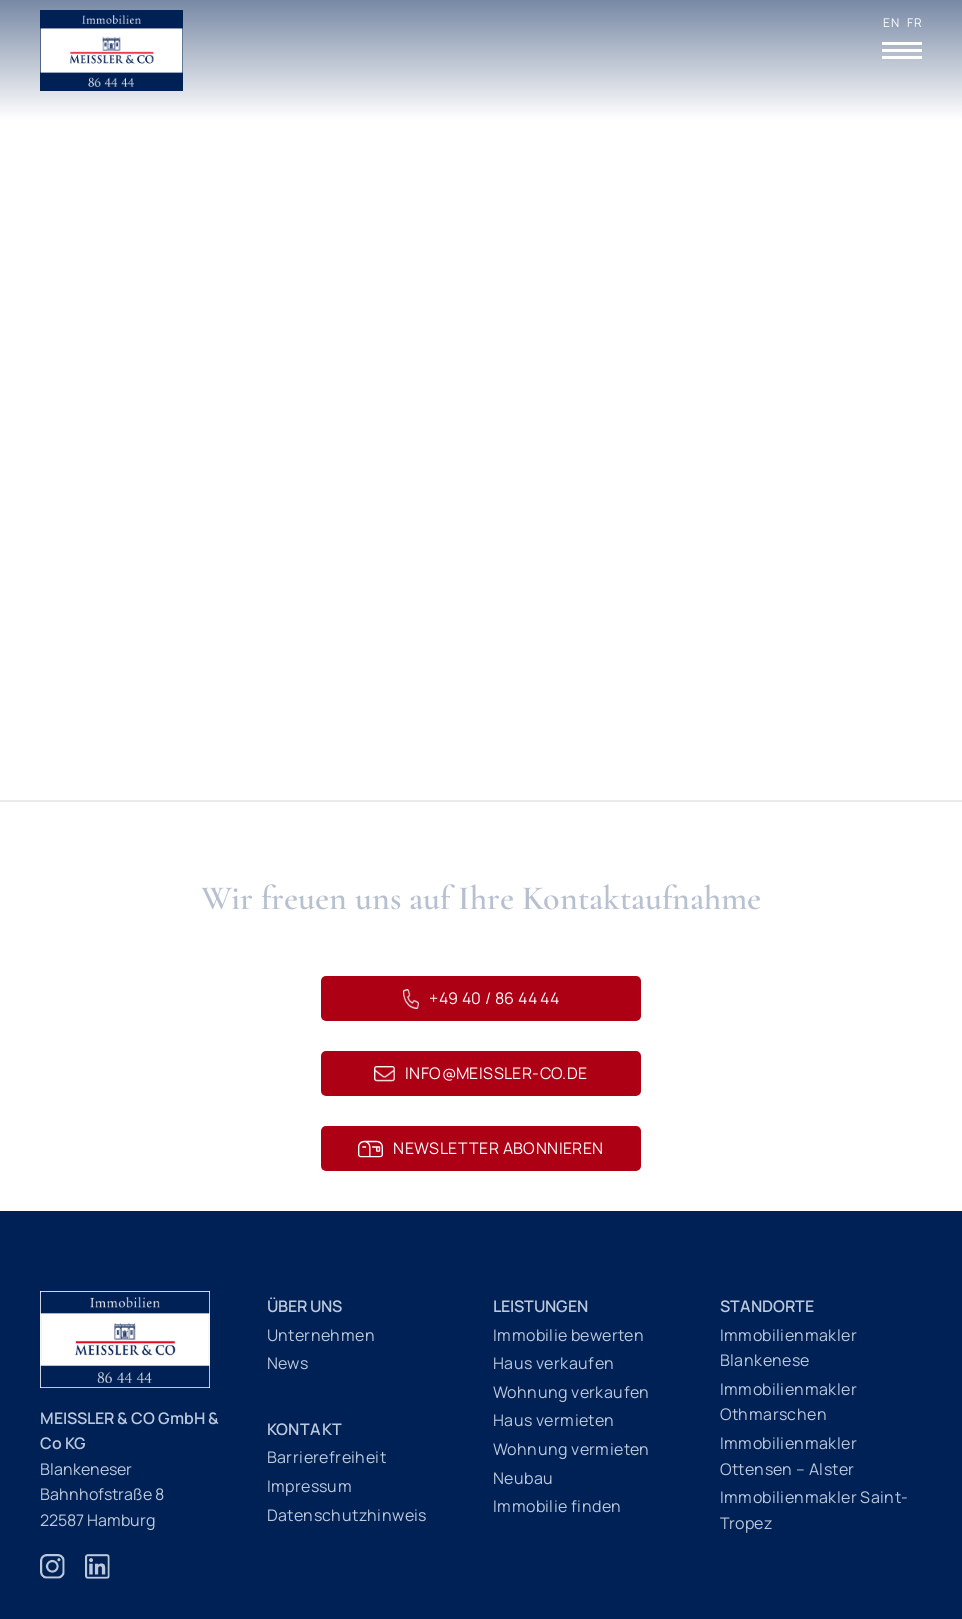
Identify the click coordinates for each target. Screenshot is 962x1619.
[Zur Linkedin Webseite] (97, 1576)
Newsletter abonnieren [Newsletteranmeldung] (480, 1148)
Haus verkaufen (554, 1363)
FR (914, 22)
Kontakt (305, 1429)
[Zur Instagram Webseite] (52, 1576)
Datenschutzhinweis (347, 1515)
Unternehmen (321, 1335)
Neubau (523, 1478)
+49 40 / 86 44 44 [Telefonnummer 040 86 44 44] (481, 998)
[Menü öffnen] (902, 50)
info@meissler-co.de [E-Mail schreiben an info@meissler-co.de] (480, 1073)
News (288, 1363)
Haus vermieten (554, 1420)
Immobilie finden (557, 1506)
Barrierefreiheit (326, 1457)
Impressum (310, 1486)
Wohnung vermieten (571, 1449)
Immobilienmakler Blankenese (788, 1348)
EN (891, 22)
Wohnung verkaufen (571, 1392)
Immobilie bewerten (568, 1335)
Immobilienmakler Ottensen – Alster (788, 1456)
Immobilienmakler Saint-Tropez (814, 1510)
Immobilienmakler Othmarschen (788, 1402)
